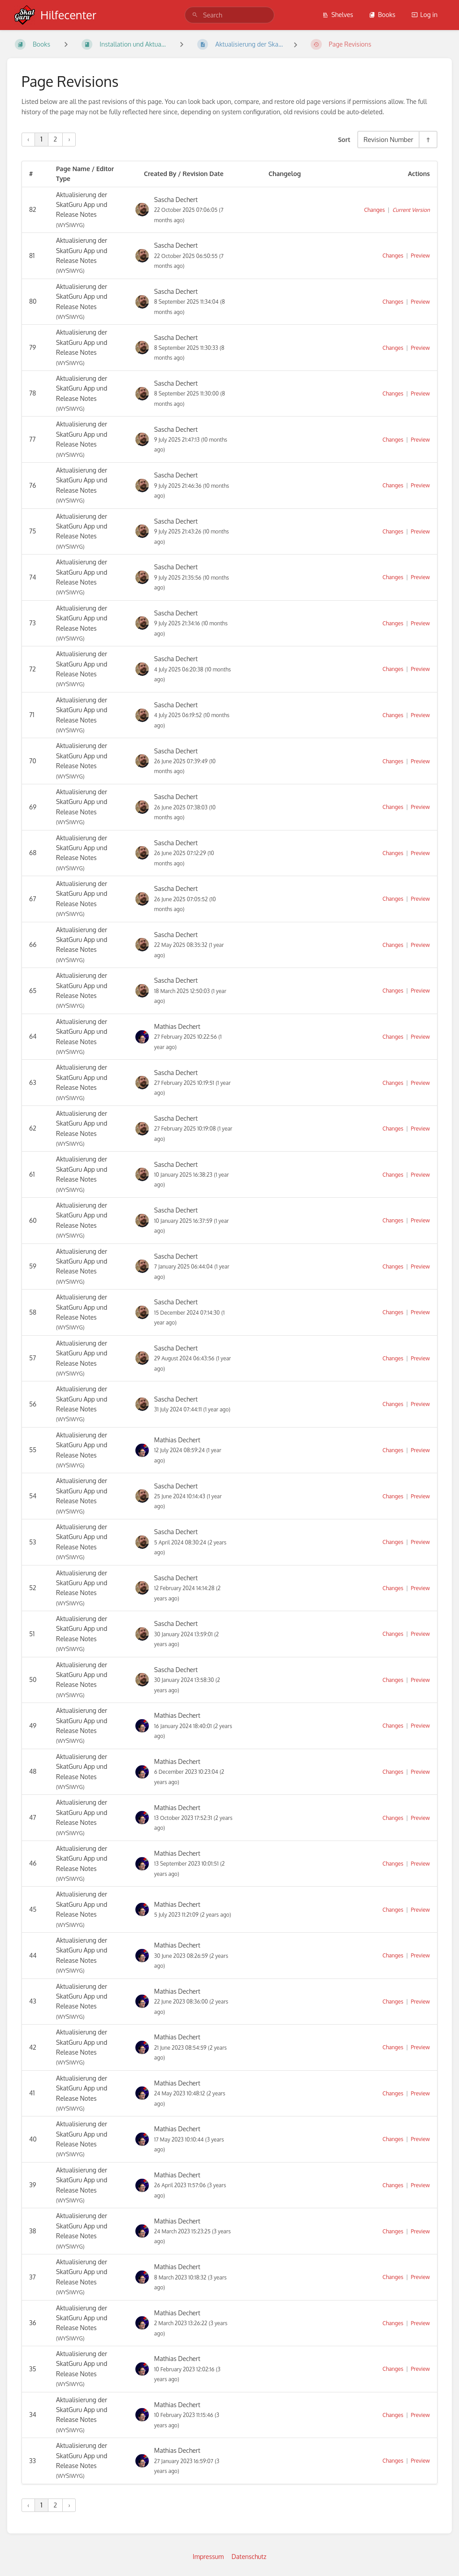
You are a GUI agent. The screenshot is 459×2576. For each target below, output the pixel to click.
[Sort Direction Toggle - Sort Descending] (428, 139)
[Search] (195, 15)
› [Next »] (69, 139)
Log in (424, 14)
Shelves (337, 14)
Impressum (208, 2556)
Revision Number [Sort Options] (388, 139)
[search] (229, 15)
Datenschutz (249, 2556)
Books (382, 14)
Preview (420, 255)
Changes (374, 209)
